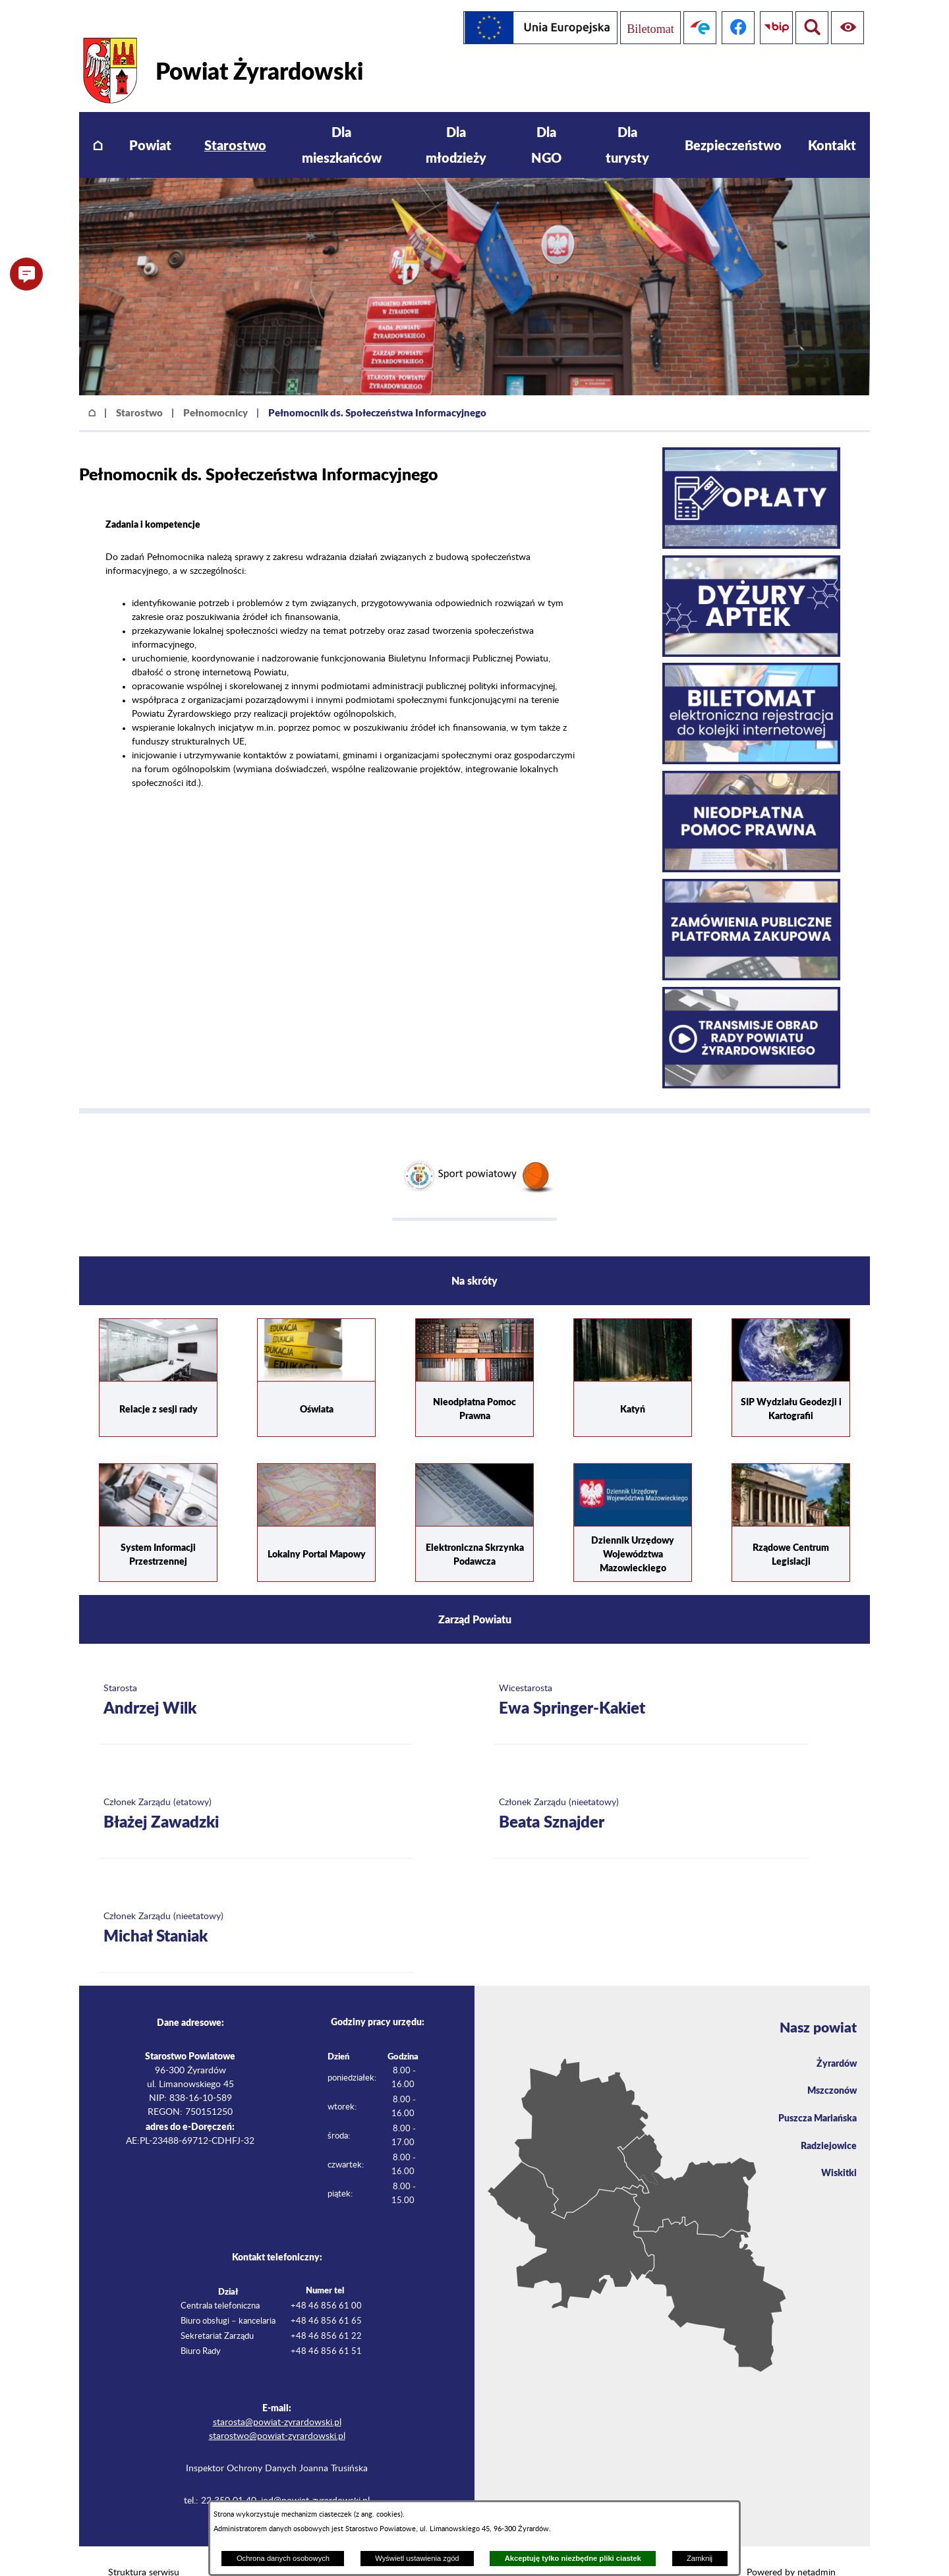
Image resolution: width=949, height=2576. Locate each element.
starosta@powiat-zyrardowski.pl (277, 2398)
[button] (26, 274)
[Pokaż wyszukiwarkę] (847, 27)
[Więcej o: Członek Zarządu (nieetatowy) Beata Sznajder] (651, 1791)
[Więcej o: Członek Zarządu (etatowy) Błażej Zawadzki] (256, 1791)
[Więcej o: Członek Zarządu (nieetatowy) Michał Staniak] (256, 1905)
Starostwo (139, 388)
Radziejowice (825, 2127)
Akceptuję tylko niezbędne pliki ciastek (573, 2558)
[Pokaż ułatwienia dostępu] (809, 27)
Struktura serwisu (143, 2549)
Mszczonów (829, 2069)
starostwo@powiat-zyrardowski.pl (277, 2412)
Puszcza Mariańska (812, 2098)
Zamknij (699, 2558)
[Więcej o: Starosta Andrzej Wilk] (256, 1677)
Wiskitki (837, 2156)
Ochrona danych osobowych (283, 2558)
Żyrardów (834, 2040)
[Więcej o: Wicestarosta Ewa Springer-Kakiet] (651, 1677)
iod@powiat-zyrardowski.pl (315, 2477)
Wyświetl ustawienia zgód (417, 2558)
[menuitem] (98, 121)
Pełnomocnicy (215, 388)
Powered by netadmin (791, 2549)
